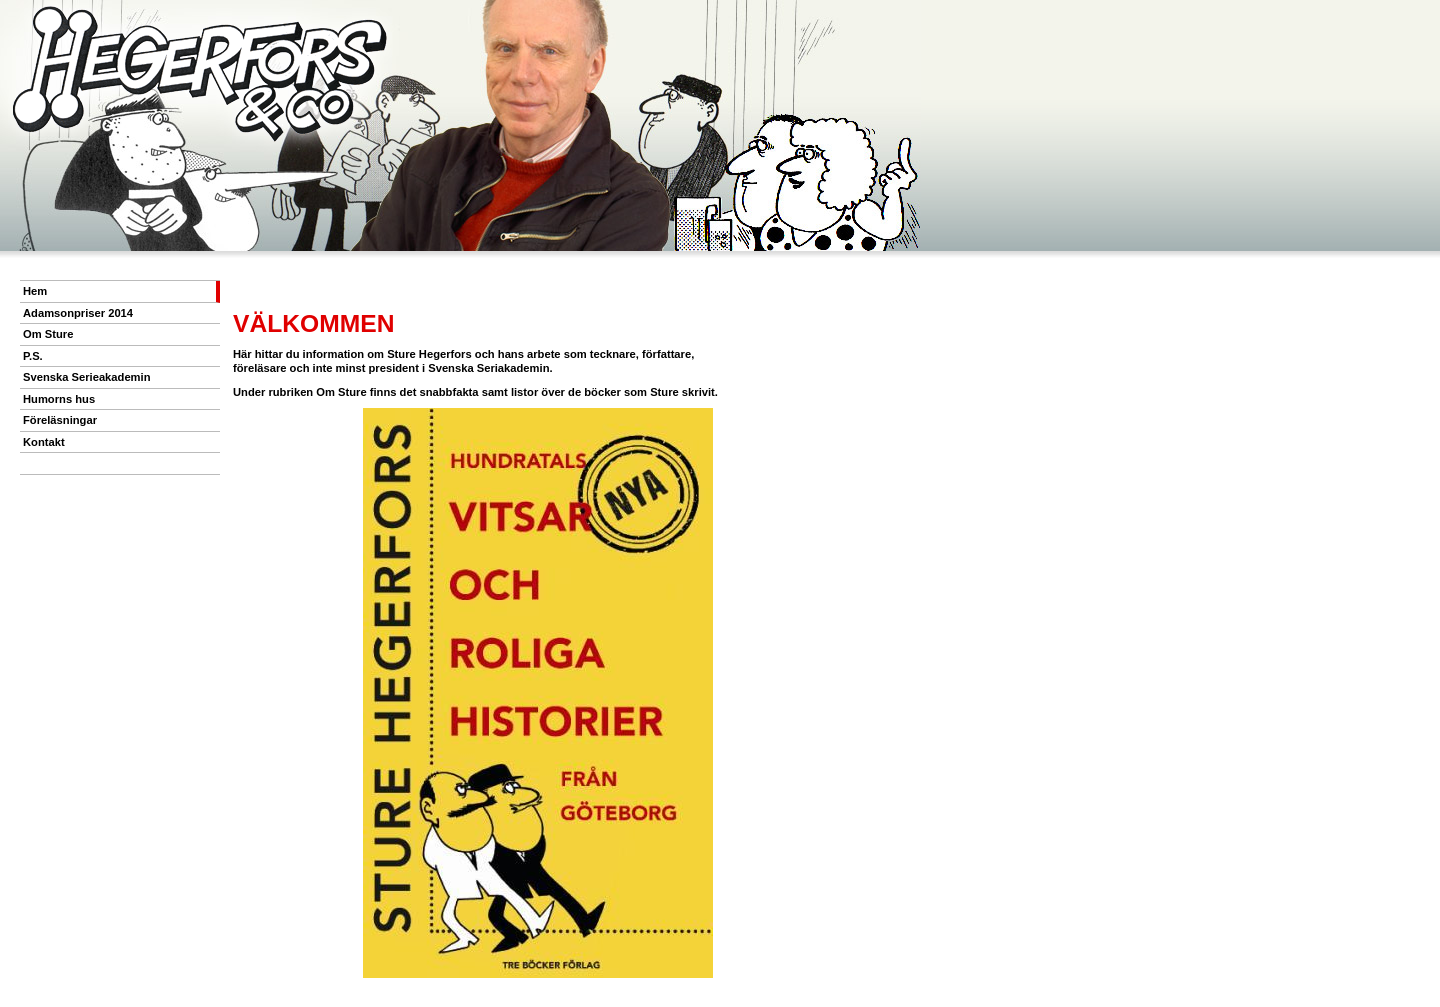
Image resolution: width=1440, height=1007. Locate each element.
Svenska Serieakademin (87, 377)
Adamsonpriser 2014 (78, 313)
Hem (35, 291)
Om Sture (48, 334)
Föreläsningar (60, 420)
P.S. (33, 356)
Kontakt (44, 442)
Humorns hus (59, 399)
